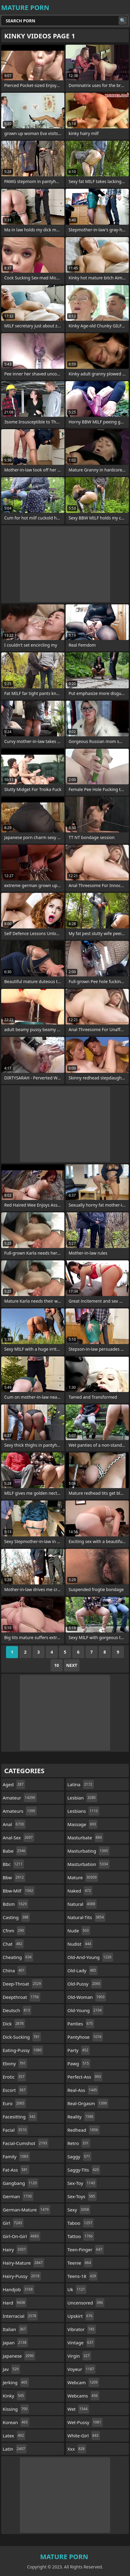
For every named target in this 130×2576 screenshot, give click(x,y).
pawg (78, 2063)
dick (14, 2023)
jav (11, 2369)
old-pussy (84, 1983)
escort (15, 2090)
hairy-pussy (22, 2276)
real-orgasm (87, 2103)
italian (15, 2329)
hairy (15, 2249)
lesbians (83, 1810)
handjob (18, 2289)
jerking (16, 2382)
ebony (15, 2063)
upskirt (80, 2315)
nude (78, 1930)
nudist (80, 1943)
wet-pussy (85, 2422)
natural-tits (86, 1917)
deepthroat (21, 1997)
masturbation (88, 1864)
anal (14, 1824)
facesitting (20, 2116)
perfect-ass (84, 2076)
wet (78, 2409)
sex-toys (82, 2196)
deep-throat (22, 1983)
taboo (80, 2222)
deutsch (17, 2010)
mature (82, 1877)
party (78, 2050)
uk (76, 2289)
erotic (14, 2076)
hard (14, 2302)
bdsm (15, 1904)
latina (80, 1784)
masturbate (85, 1837)
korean (16, 2422)
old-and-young (90, 1957)
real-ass (82, 2090)
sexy (78, 2209)
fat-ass (16, 2169)
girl (13, 2222)
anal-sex (18, 1837)
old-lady (82, 1970)
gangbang (20, 2183)
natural (82, 1904)
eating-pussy (23, 2050)
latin (14, 2448)
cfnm (14, 1930)
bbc (13, 1864)
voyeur (81, 2369)
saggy (79, 2156)
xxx (76, 2448)
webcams (83, 2395)
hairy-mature (23, 2262)
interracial (20, 2315)
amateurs (20, 1810)
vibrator (81, 2329)
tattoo (80, 2236)
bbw (14, 1877)
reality (81, 2116)
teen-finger (85, 2249)
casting (16, 1917)
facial (15, 2129)
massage (82, 1824)
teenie (79, 2262)
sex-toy (82, 2183)
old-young (85, 2010)
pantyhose (85, 2036)
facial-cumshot (25, 2143)
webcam (83, 2382)
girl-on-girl (21, 2236)
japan (15, 2342)
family (16, 2156)
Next (71, 1665)
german (18, 2196)
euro (14, 2103)
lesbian (82, 1797)
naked (79, 1890)
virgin (79, 2355)
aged (14, 1784)
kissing (16, 2409)
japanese (19, 2355)
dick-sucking (22, 2036)
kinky (14, 2395)
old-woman (86, 1997)
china (14, 1970)
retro (78, 2143)
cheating (18, 1957)
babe (15, 1850)
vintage (81, 2342)
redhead (83, 2129)
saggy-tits (83, 2169)
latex (14, 2435)
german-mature (26, 2209)
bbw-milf (19, 1890)
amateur (20, 1797)
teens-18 (82, 2276)
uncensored (85, 2302)
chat (13, 1943)
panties (80, 2023)
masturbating (88, 1850)
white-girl (83, 2435)
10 (56, 1665)
